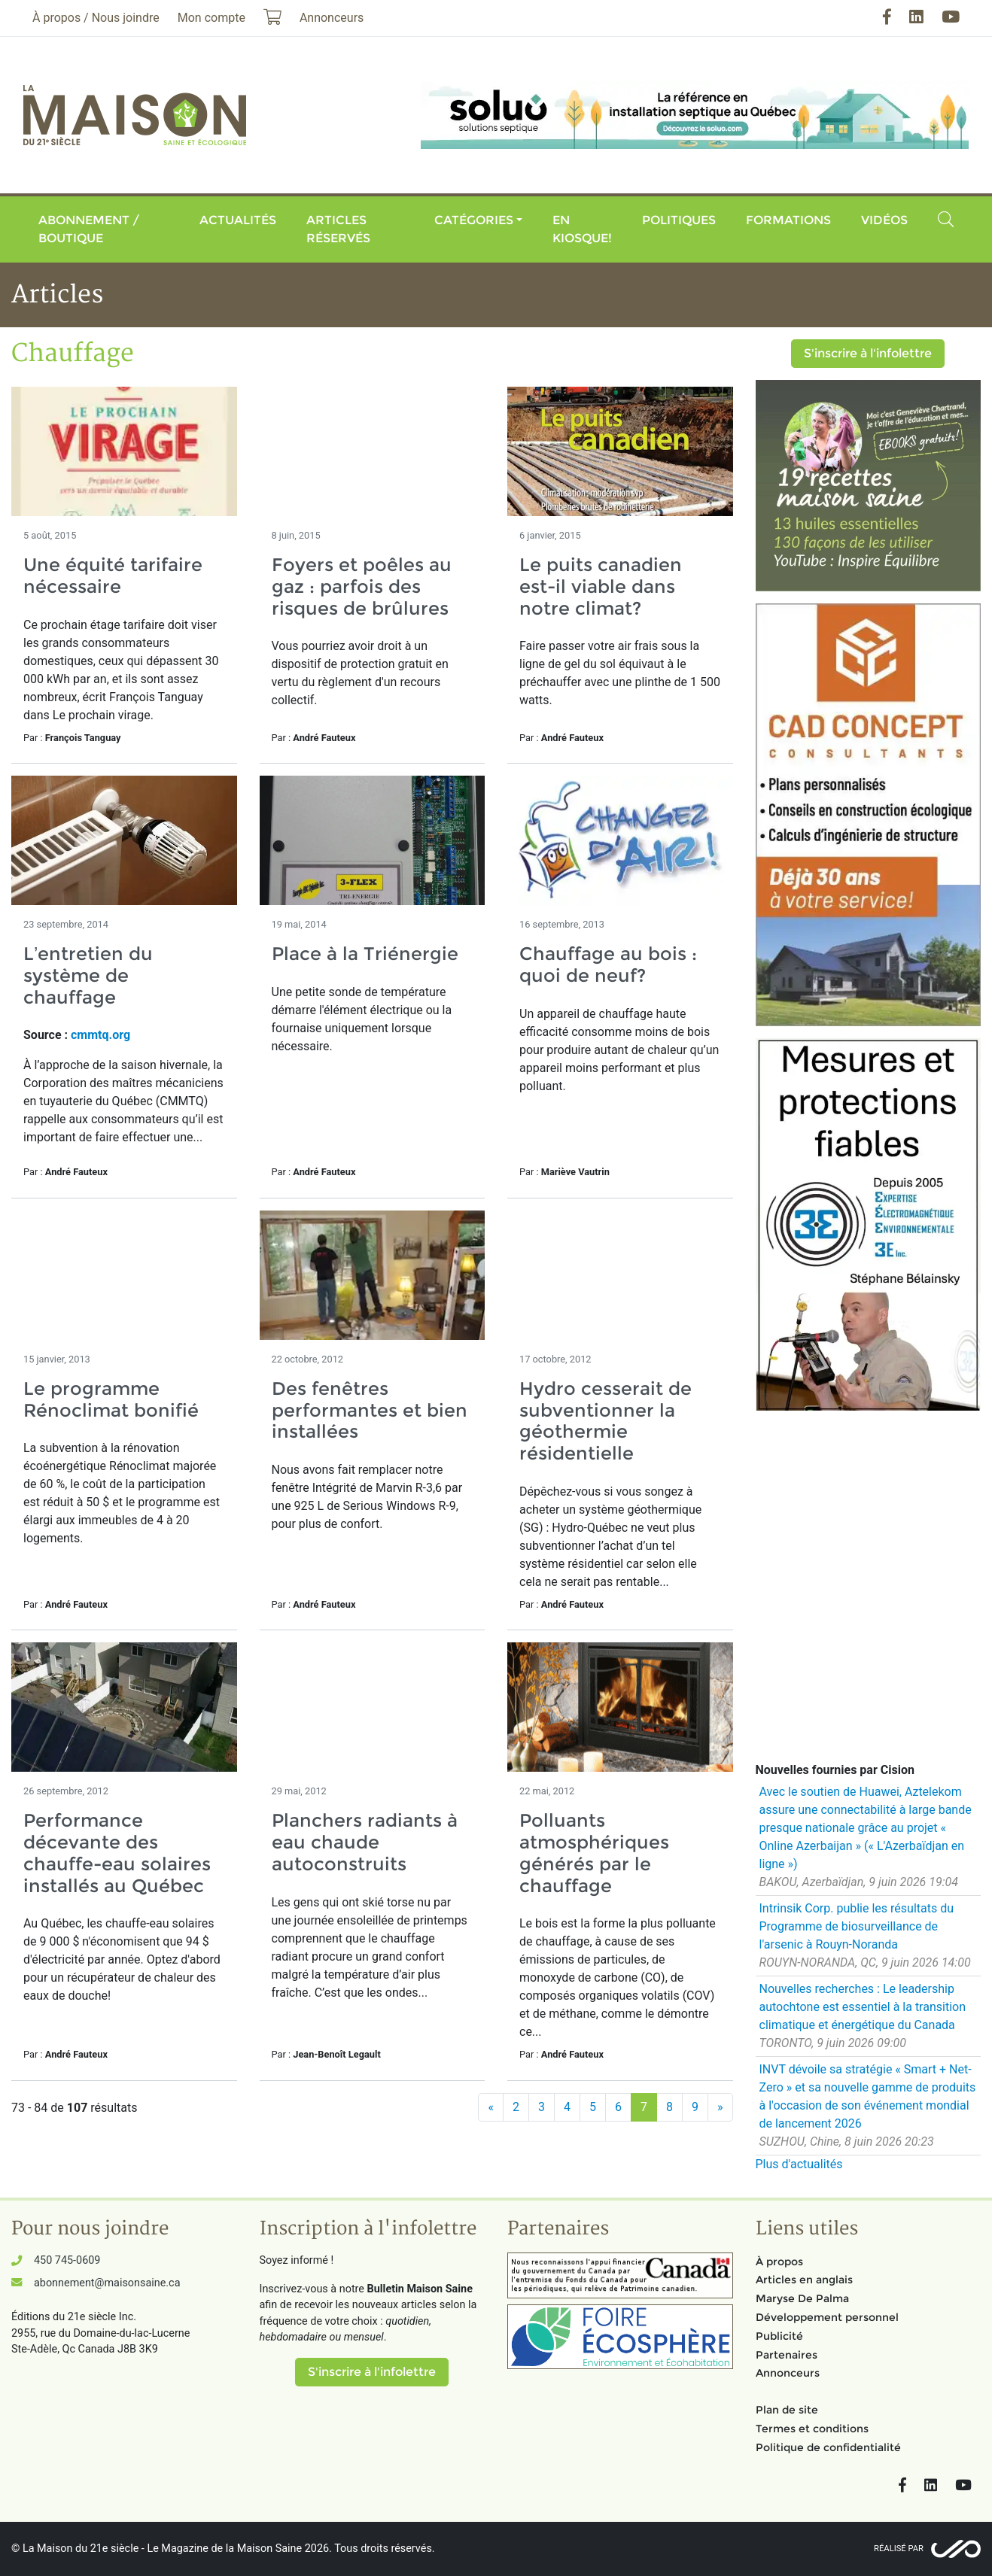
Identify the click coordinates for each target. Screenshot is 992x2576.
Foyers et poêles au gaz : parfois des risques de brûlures (362, 586)
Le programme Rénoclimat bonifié (111, 1399)
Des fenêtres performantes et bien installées (369, 1410)
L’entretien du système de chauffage (88, 975)
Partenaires (786, 2355)
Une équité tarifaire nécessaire (112, 575)
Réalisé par (899, 2548)
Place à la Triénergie (365, 953)
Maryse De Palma (802, 2298)
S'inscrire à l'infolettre (868, 353)
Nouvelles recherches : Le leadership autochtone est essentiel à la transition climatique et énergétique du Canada (862, 2007)
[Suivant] (720, 2107)
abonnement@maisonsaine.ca (107, 2283)
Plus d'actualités (799, 2164)
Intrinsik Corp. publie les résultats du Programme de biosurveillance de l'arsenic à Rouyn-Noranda (856, 1926)
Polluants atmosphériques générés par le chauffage (594, 1852)
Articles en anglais (804, 2279)
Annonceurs (788, 2373)
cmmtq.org (100, 1035)
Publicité (779, 2336)
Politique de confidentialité (828, 2447)
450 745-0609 (67, 2260)
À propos (779, 2261)
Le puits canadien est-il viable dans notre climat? (600, 586)
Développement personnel (827, 2317)
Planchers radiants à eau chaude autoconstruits (365, 1842)
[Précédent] (491, 2107)
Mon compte (211, 18)
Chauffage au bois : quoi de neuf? (608, 964)
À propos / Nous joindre (96, 18)
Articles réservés (338, 229)
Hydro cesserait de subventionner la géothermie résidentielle (605, 1421)
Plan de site (787, 2410)
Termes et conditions (812, 2428)
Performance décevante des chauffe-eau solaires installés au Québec (117, 1852)
